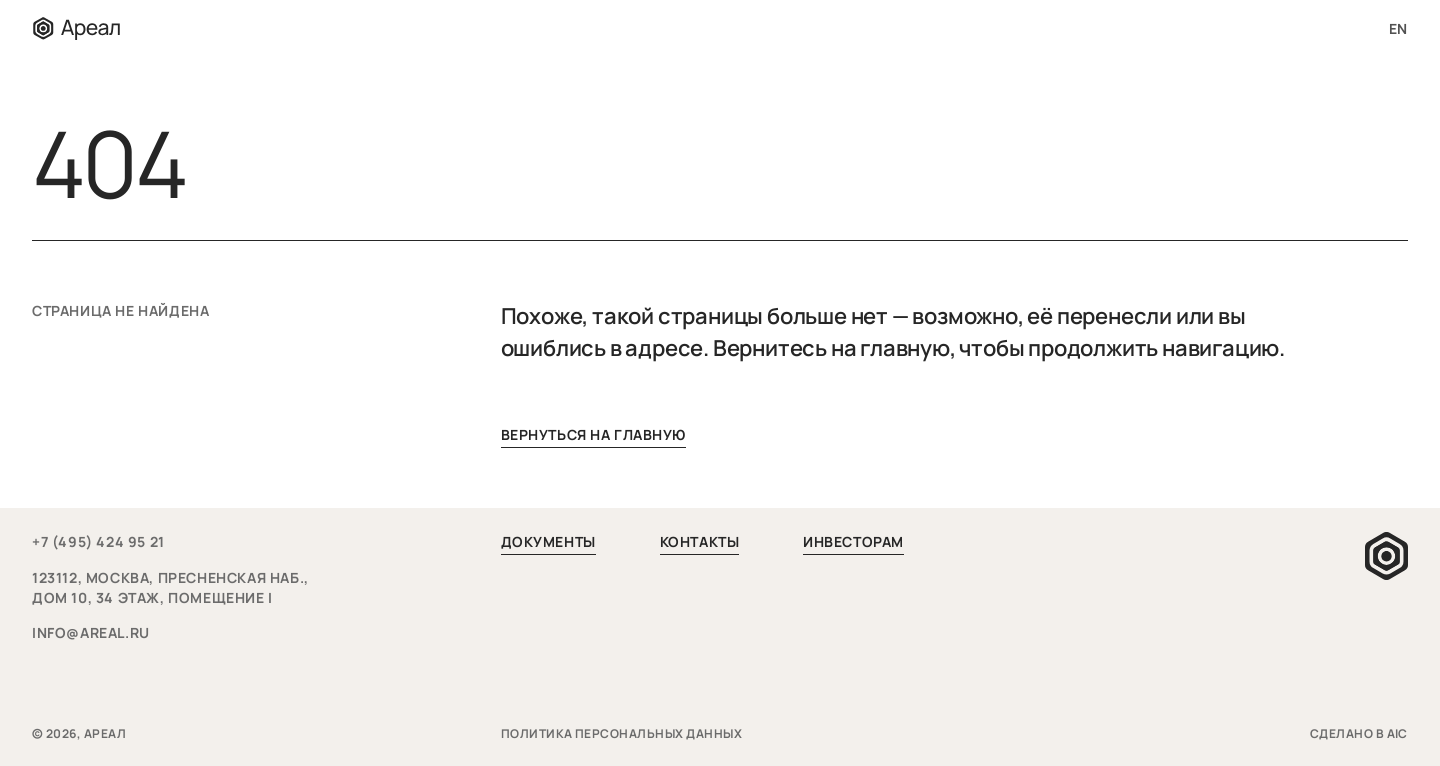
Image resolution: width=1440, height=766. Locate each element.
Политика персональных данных (623, 733)
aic (1397, 733)
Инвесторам (853, 541)
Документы (548, 541)
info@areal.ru (91, 632)
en (1398, 28)
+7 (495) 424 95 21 (98, 541)
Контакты (699, 541)
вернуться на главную (593, 434)
